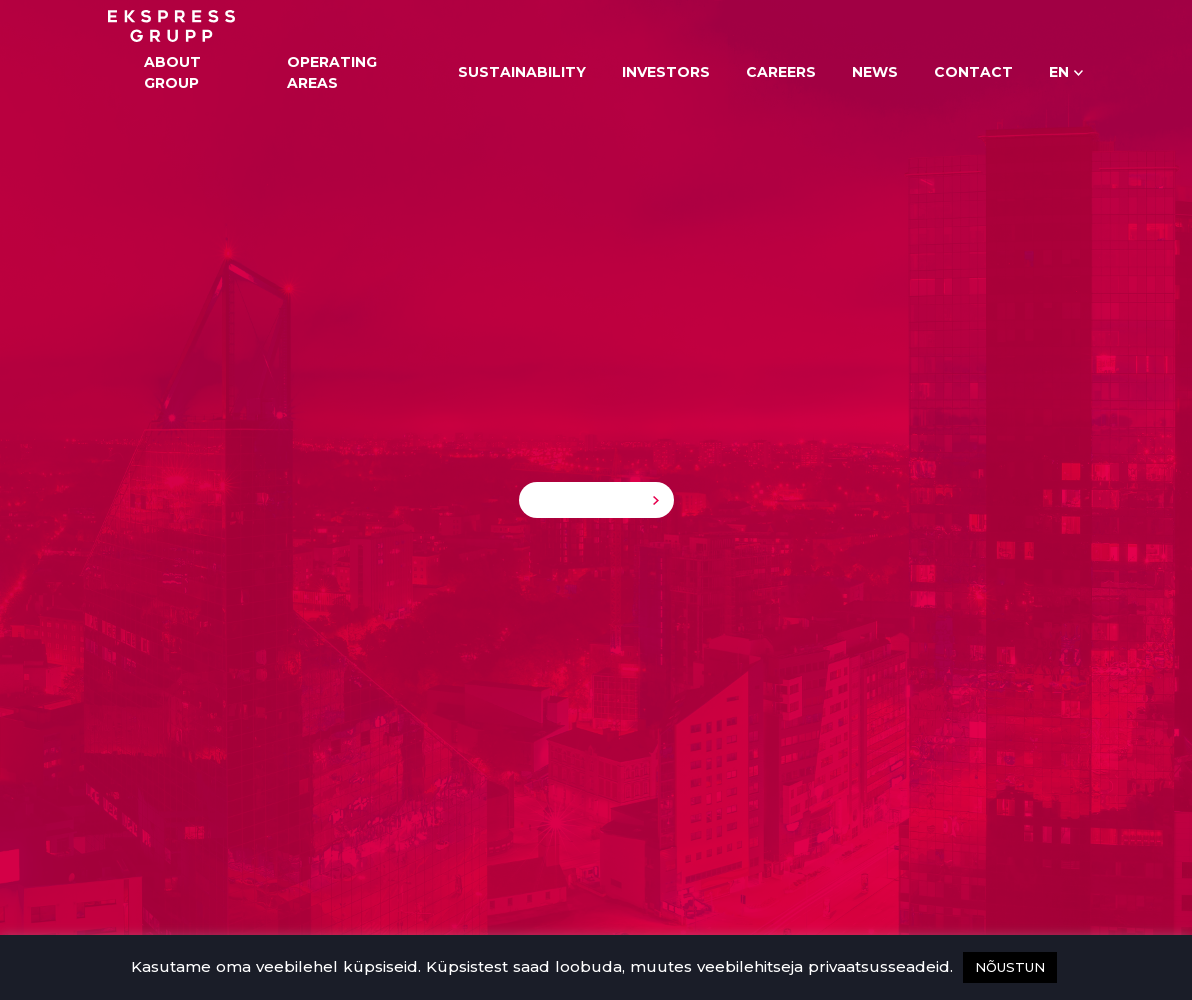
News (875, 72)
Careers (781, 72)
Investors (666, 72)
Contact (973, 72)
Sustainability (522, 72)
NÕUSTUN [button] (1010, 967)
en (1059, 72)
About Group (172, 72)
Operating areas (332, 72)
